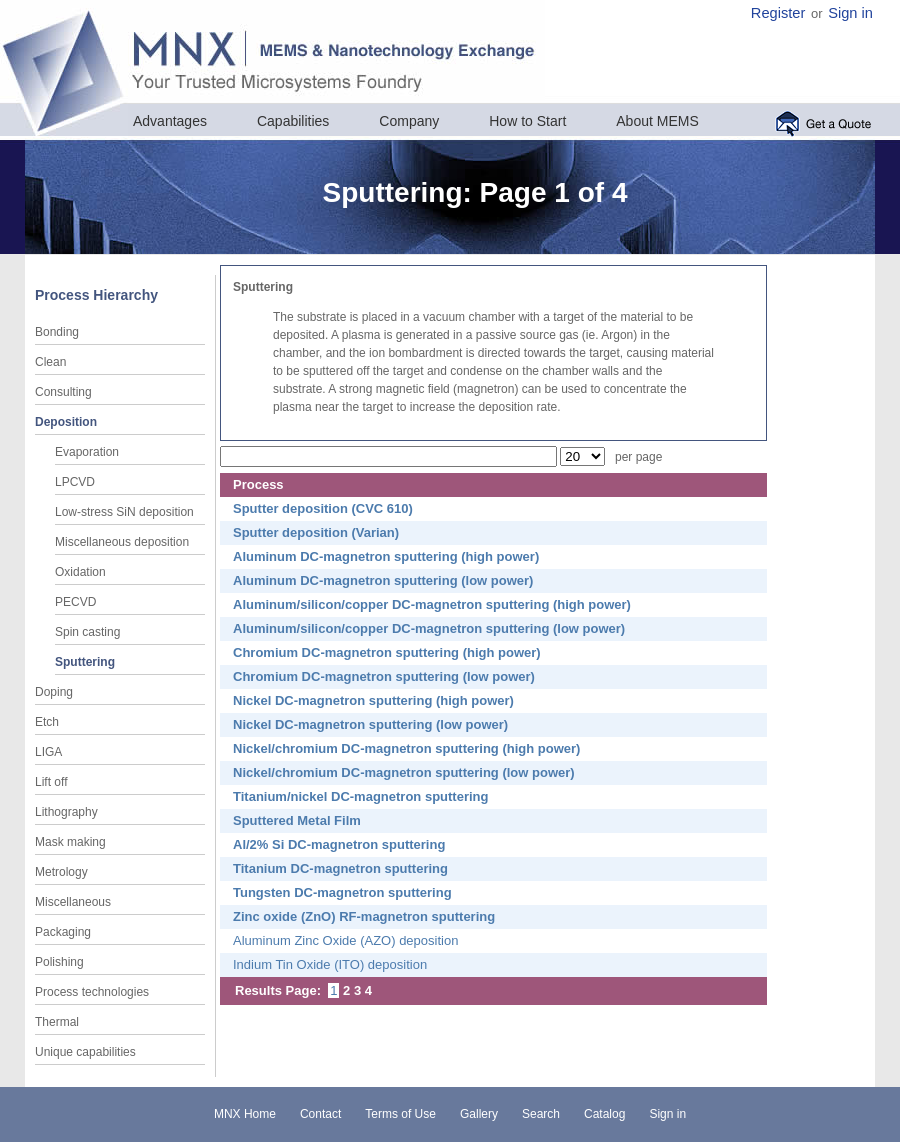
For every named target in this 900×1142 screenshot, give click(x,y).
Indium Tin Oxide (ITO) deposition (330, 964)
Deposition (66, 422)
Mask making (70, 842)
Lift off (51, 782)
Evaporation (87, 452)
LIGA (48, 752)
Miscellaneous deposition (122, 542)
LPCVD (75, 482)
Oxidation (80, 572)
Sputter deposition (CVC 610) (323, 508)
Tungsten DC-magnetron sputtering (342, 892)
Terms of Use (400, 1114)
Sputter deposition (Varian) (316, 532)
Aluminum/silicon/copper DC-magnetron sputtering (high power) (432, 604)
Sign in (850, 13)
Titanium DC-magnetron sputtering (340, 868)
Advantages (170, 121)
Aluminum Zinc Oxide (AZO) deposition (345, 940)
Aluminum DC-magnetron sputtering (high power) (386, 556)
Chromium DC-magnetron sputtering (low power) (384, 676)
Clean (50, 362)
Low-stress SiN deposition (124, 512)
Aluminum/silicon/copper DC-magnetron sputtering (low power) (429, 628)
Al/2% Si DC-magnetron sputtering (339, 844)
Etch (47, 722)
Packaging (63, 932)
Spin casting (87, 632)
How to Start (527, 121)
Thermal (57, 1022)
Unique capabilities (85, 1052)
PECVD (75, 602)
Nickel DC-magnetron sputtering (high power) (373, 700)
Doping (54, 692)
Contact (320, 1114)
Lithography (66, 812)
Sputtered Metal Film (297, 820)
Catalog (604, 1114)
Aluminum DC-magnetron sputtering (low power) (383, 580)
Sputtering (85, 662)
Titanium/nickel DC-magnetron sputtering (360, 796)
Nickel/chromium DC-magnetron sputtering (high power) (406, 748)
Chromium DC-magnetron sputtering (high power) (387, 652)
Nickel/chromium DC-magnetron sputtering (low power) (404, 772)
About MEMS (657, 121)
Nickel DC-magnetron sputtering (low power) (370, 724)
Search (541, 1114)
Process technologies (92, 992)
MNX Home (245, 1114)
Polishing (59, 962)
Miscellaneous (73, 902)
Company (409, 121)
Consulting (63, 392)
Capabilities (293, 121)
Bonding (57, 332)
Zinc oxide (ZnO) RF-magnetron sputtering (364, 916)
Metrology (61, 872)
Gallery (479, 1114)
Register (778, 13)
